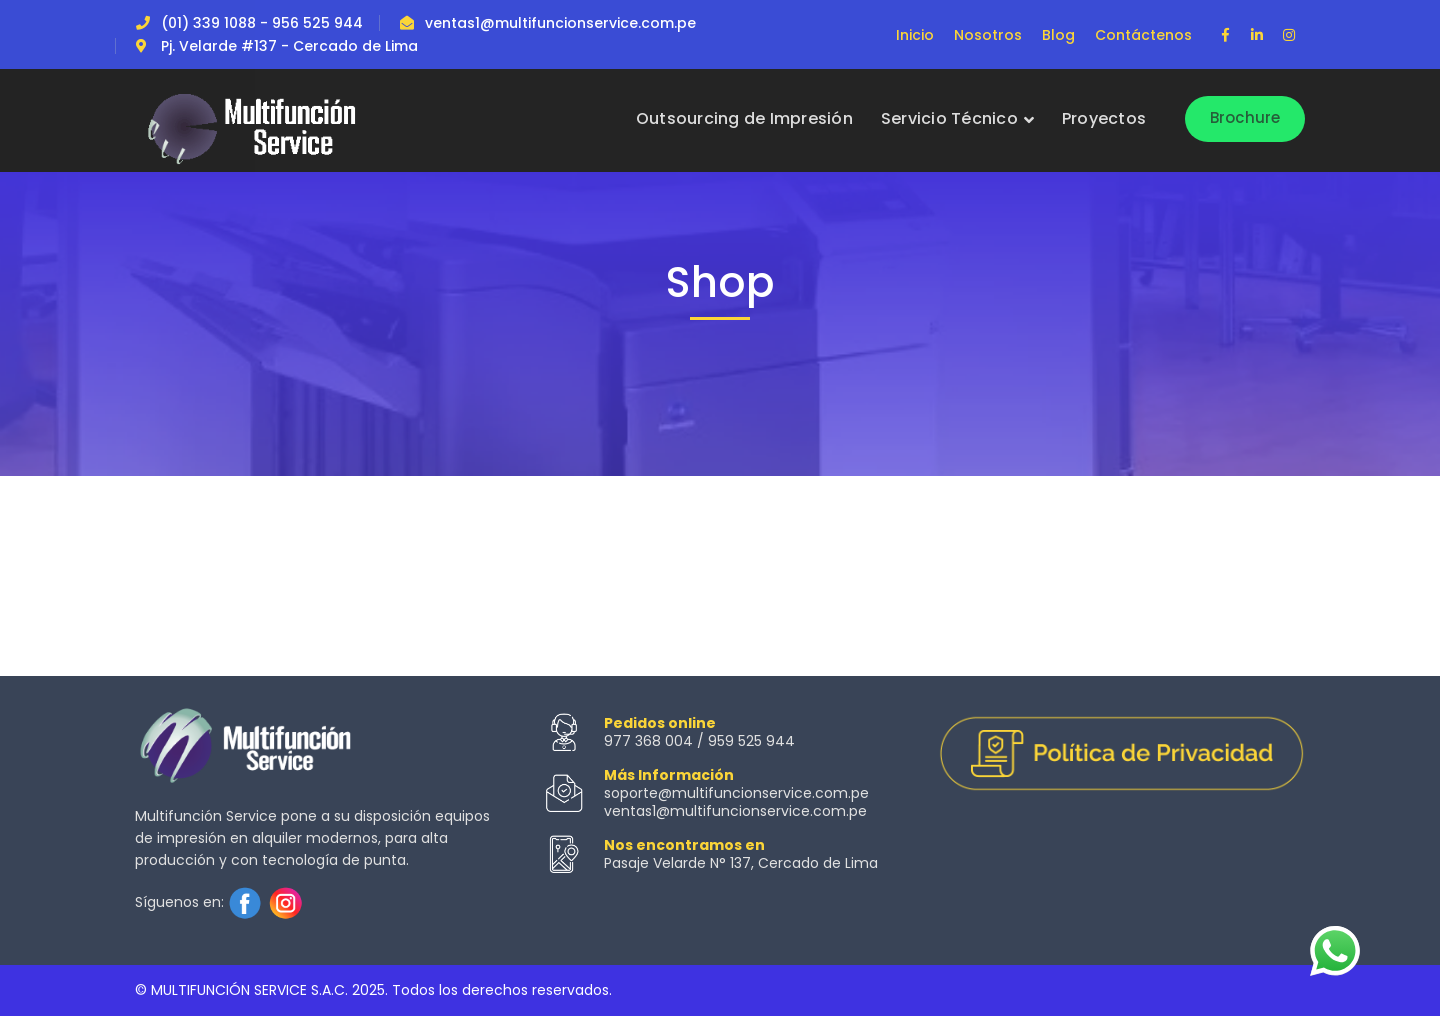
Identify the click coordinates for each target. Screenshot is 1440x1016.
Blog (1058, 35)
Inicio (915, 35)
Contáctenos (1143, 35)
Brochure (1245, 117)
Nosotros (988, 35)
